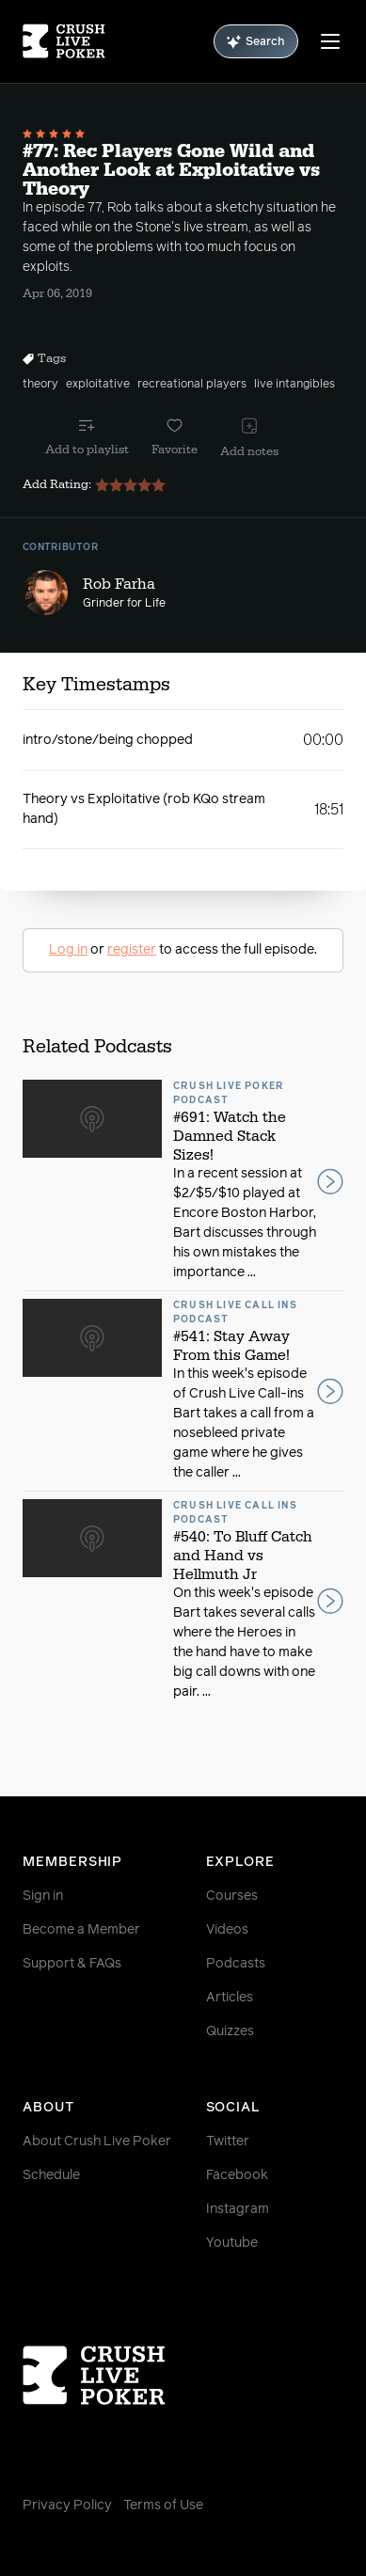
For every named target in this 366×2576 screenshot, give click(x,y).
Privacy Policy (67, 2505)
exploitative (98, 384)
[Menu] (330, 41)
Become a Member (81, 1929)
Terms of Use (163, 2505)
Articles (229, 1997)
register (131, 949)
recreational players (192, 384)
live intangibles (294, 384)
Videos (227, 1929)
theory (40, 384)
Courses (232, 1896)
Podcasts (235, 1963)
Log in (68, 949)
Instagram (237, 2209)
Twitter (227, 2141)
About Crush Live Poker (97, 2141)
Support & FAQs (72, 1963)
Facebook (237, 2175)
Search (256, 42)
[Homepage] (64, 41)
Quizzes (230, 2031)
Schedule (51, 2175)
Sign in (43, 1896)
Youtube (232, 2243)
